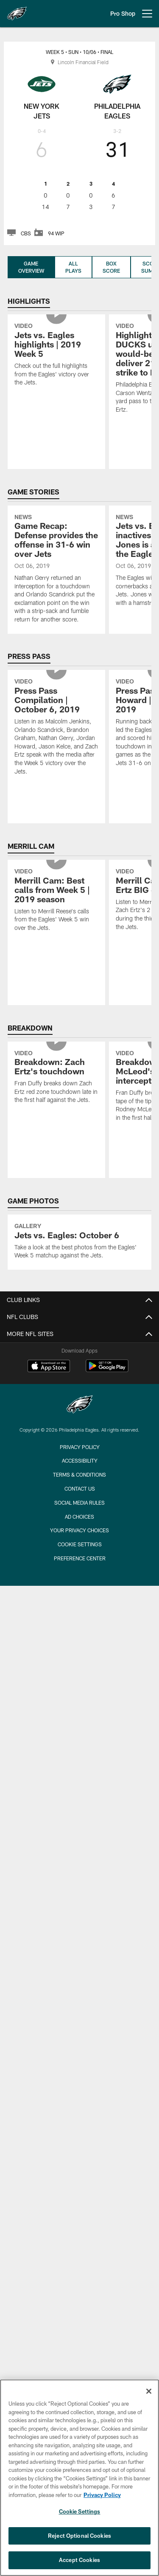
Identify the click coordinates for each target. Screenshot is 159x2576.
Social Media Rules (79, 1502)
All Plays (73, 267)
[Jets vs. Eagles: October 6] (79, 1242)
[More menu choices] (147, 13)
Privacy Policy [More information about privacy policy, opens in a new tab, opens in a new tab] (102, 2494)
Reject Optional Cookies (79, 2535)
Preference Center (80, 1558)
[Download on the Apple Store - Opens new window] (48, 1367)
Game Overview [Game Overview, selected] (31, 267)
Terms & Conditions (79, 1474)
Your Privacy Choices (79, 1530)
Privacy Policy (80, 1447)
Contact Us (79, 1488)
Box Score (111, 267)
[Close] (148, 2391)
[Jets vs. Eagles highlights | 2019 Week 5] (56, 355)
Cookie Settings (80, 1544)
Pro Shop (122, 13)
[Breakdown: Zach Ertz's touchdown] (56, 1078)
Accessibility (80, 1460)
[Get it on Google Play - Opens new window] (107, 1370)
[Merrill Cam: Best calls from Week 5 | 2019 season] (56, 901)
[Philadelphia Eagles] (79, 1405)
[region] (79, 2477)
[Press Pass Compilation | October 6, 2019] (56, 727)
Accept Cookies (79, 2559)
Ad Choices (79, 1517)
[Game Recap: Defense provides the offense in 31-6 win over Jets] (56, 570)
